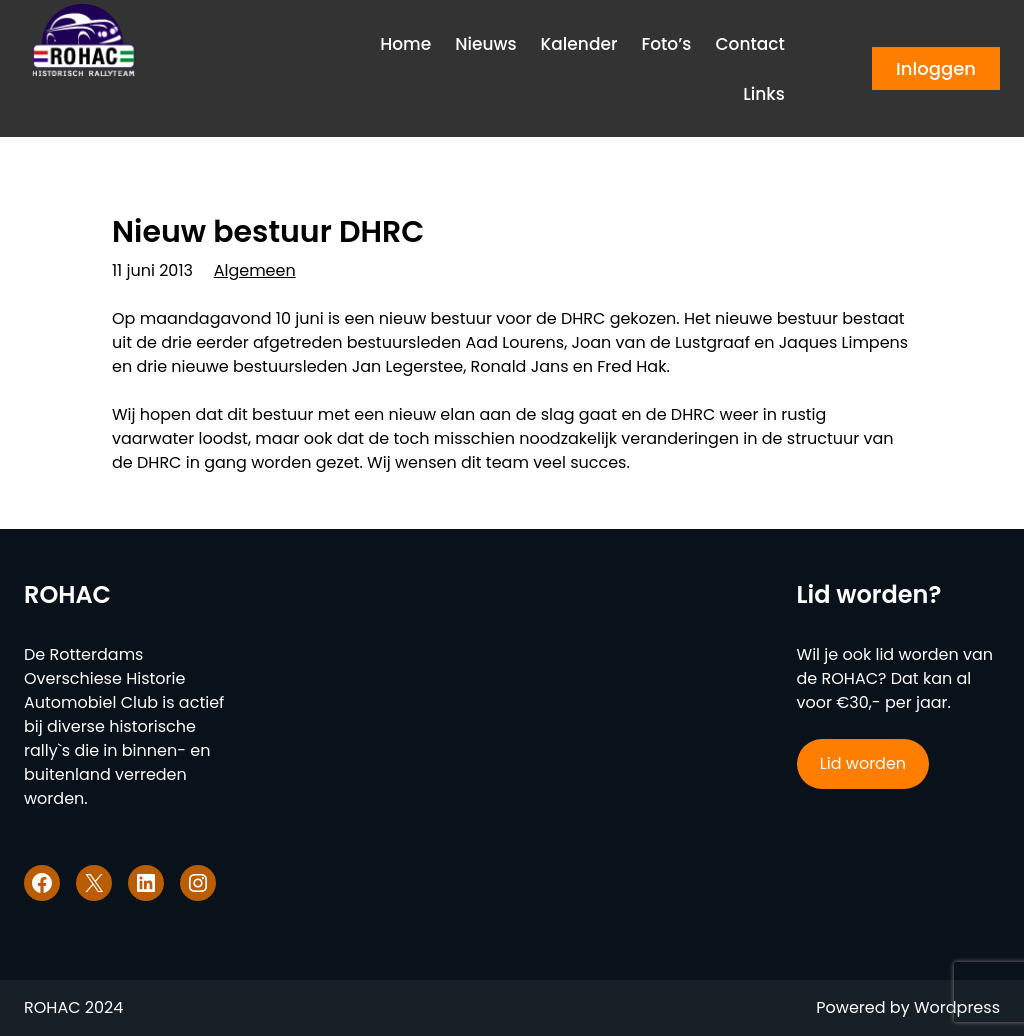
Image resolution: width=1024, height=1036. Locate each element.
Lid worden (863, 763)
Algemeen (255, 270)
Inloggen (936, 68)
